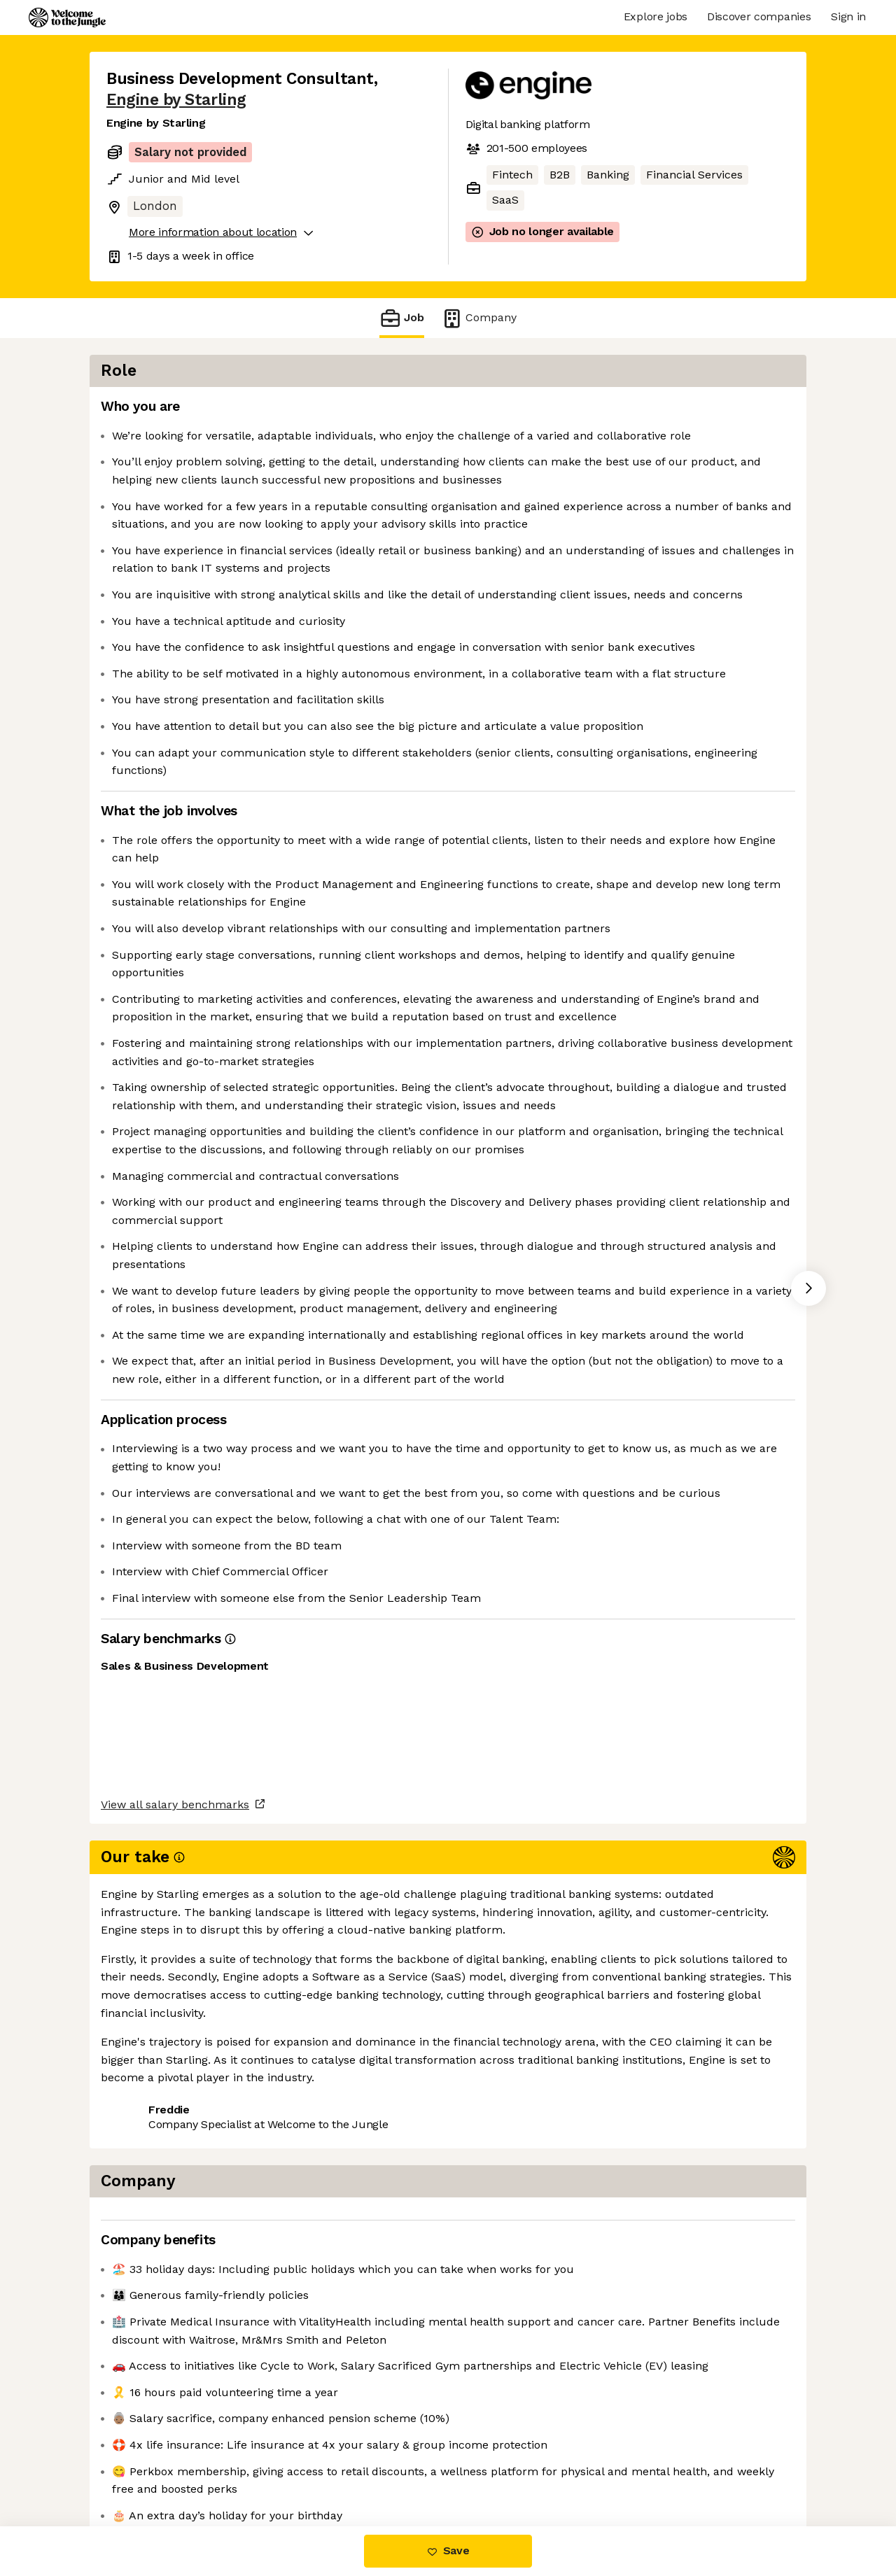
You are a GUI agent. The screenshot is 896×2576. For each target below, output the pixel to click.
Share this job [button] (145, 2467)
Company (479, 318)
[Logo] (67, 17)
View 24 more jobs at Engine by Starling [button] (312, 2467)
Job (401, 318)
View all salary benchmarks (175, 2413)
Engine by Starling (176, 99)
